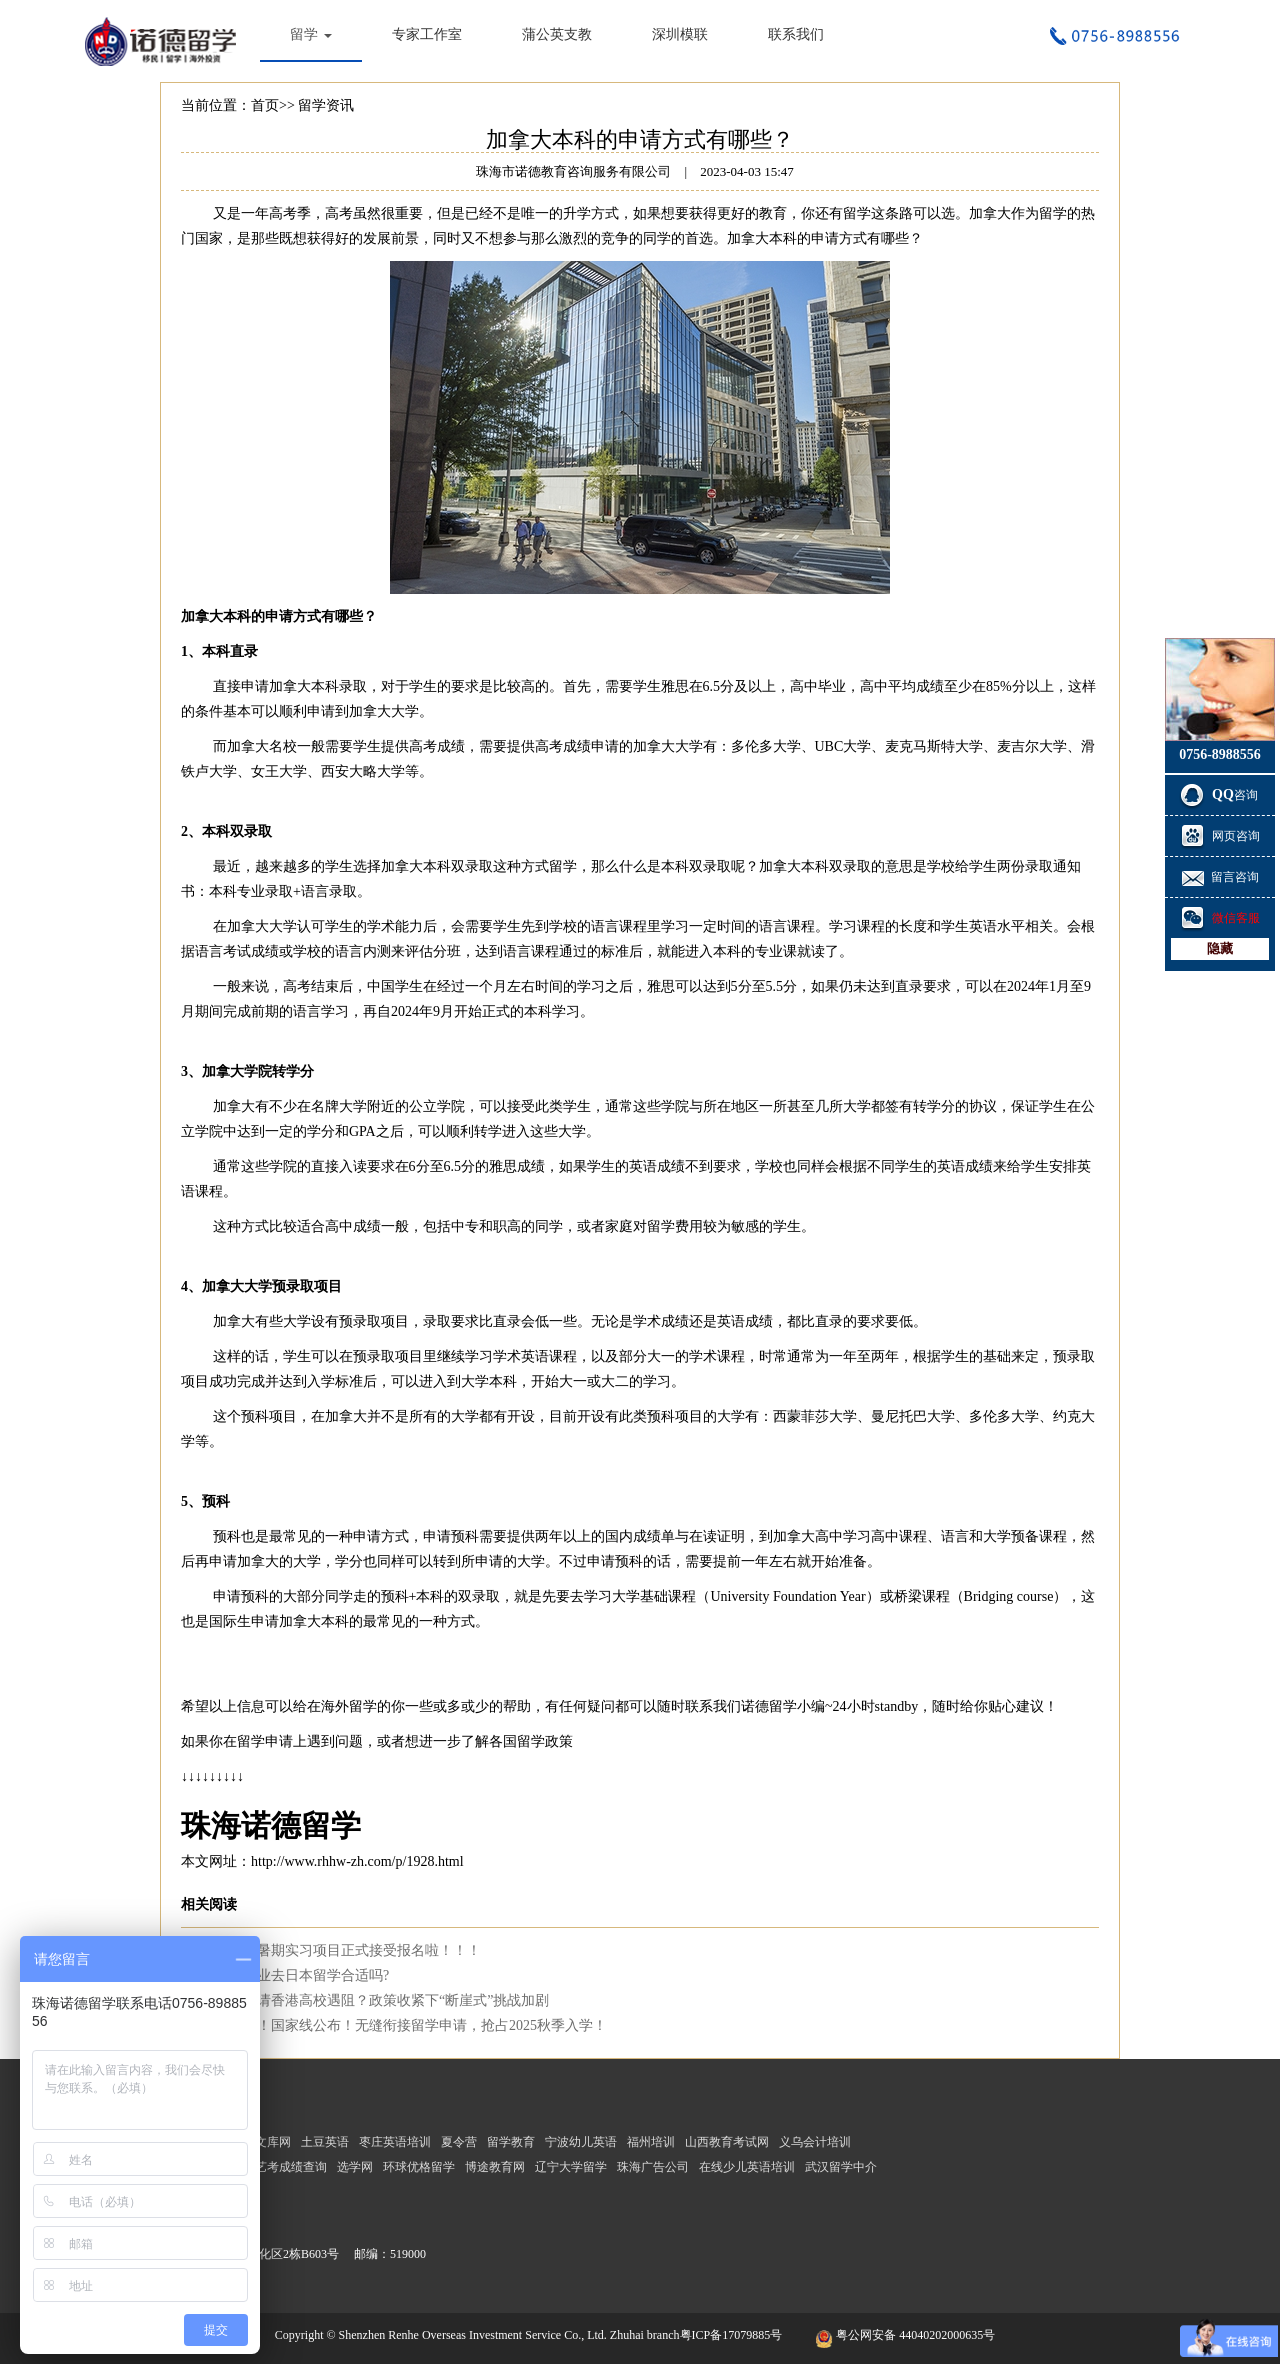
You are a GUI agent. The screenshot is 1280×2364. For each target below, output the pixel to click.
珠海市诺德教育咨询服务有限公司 (165, 40)
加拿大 (990, 213)
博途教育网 (495, 2167)
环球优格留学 (419, 2167)
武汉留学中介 (841, 2167)
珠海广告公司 (653, 2167)
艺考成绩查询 (291, 2167)
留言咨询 (1220, 877)
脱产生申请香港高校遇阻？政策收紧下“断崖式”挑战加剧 (375, 2000)
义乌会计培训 (815, 2142)
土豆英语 (325, 2142)
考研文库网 (261, 2142)
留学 (311, 34)
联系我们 (796, 34)
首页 (265, 105)
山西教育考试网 (727, 2142)
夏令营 (459, 2142)
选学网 (355, 2167)
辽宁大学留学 (571, 2167)
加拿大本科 (762, 238)
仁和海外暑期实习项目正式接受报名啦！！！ (341, 1950)
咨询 (1220, 795)
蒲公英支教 (557, 34)
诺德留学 (769, 1706)
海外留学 (349, 1706)
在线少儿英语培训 (747, 2167)
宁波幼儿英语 (581, 2142)
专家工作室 (427, 34)
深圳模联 (680, 34)
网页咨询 (1220, 836)
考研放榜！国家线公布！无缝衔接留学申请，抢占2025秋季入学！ (404, 2025)
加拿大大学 (237, 1286)
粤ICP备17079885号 (733, 2335)
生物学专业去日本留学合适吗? (295, 1975)
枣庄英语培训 (395, 2142)
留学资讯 (326, 105)
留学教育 (511, 2142)
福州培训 (651, 2142)
